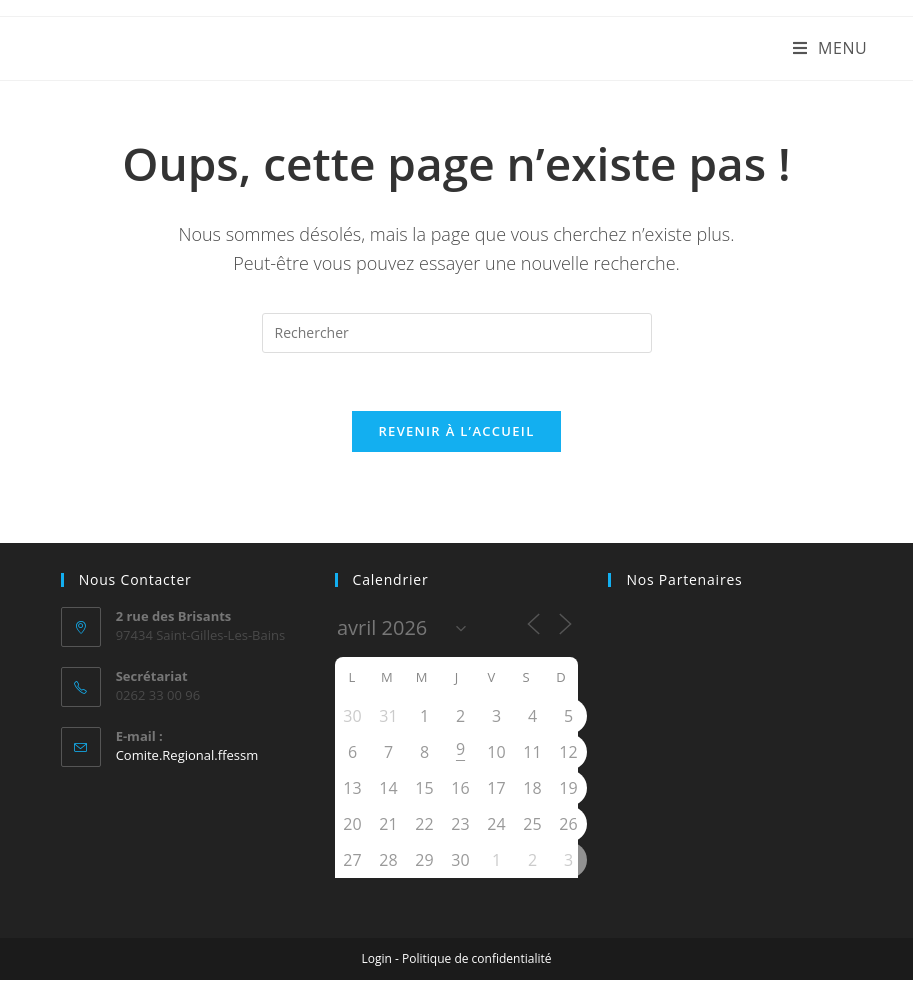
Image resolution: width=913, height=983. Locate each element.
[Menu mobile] (830, 48)
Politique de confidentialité (476, 961)
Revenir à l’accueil (456, 434)
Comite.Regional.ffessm (187, 757)
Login (377, 961)
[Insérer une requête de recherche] (457, 333)
